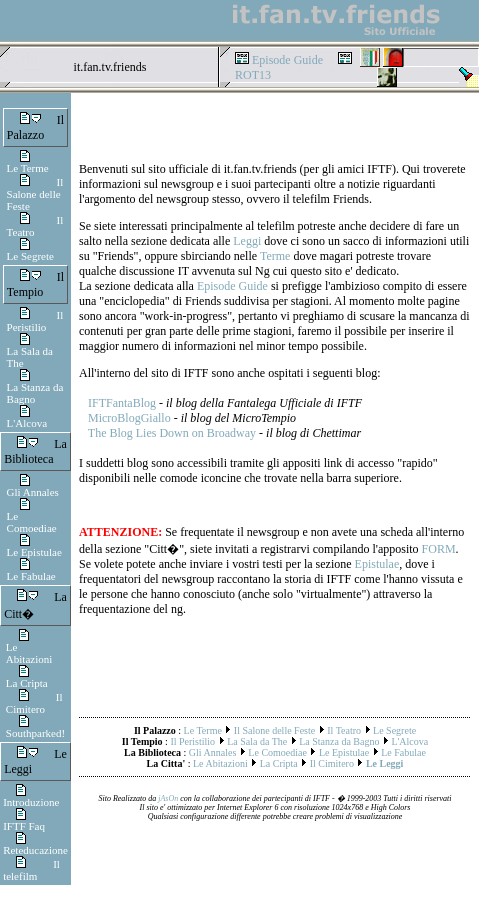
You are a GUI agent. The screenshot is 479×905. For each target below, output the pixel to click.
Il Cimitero (34, 703)
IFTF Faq (24, 826)
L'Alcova (27, 423)
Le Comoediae (32, 522)
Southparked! (35, 733)
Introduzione (31, 802)
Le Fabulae (31, 576)
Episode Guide (287, 60)
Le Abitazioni (29, 653)
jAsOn (168, 798)
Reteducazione (35, 850)
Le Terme (28, 168)
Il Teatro (344, 730)
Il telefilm (31, 870)
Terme (275, 256)
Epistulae (377, 564)
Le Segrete (30, 256)
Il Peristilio (35, 321)
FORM (439, 549)
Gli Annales (33, 492)
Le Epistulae (34, 552)
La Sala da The (257, 741)
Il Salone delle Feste (35, 194)
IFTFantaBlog (122, 403)
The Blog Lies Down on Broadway (172, 433)
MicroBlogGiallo (129, 418)
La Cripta (27, 683)
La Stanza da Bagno (35, 393)
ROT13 (253, 75)
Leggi (247, 241)
